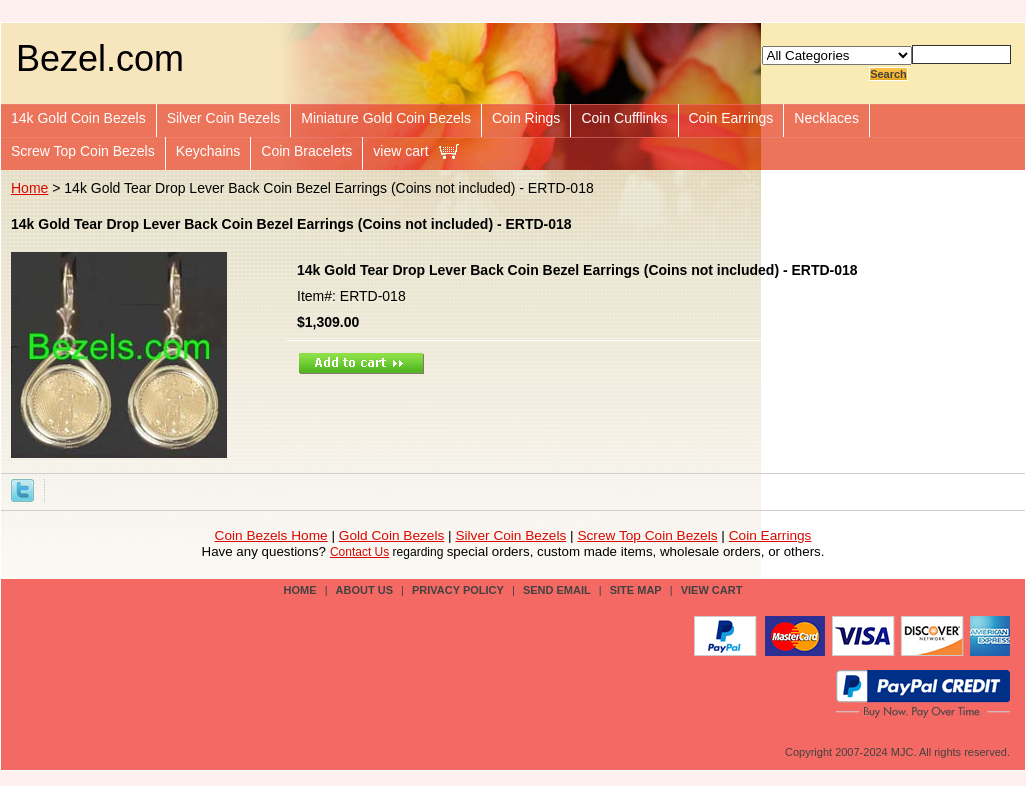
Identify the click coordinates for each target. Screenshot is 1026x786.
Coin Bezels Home (271, 535)
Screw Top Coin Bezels (83, 151)
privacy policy (458, 590)
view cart (400, 151)
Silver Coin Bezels (224, 118)
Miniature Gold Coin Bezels (386, 118)
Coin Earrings (731, 118)
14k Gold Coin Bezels (78, 118)
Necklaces (826, 118)
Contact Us (359, 552)
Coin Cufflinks (624, 118)
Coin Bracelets (306, 151)
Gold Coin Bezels (392, 535)
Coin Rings (526, 118)
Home (29, 188)
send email (557, 590)
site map (636, 590)
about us (364, 590)
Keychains (208, 151)
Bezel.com (100, 58)
